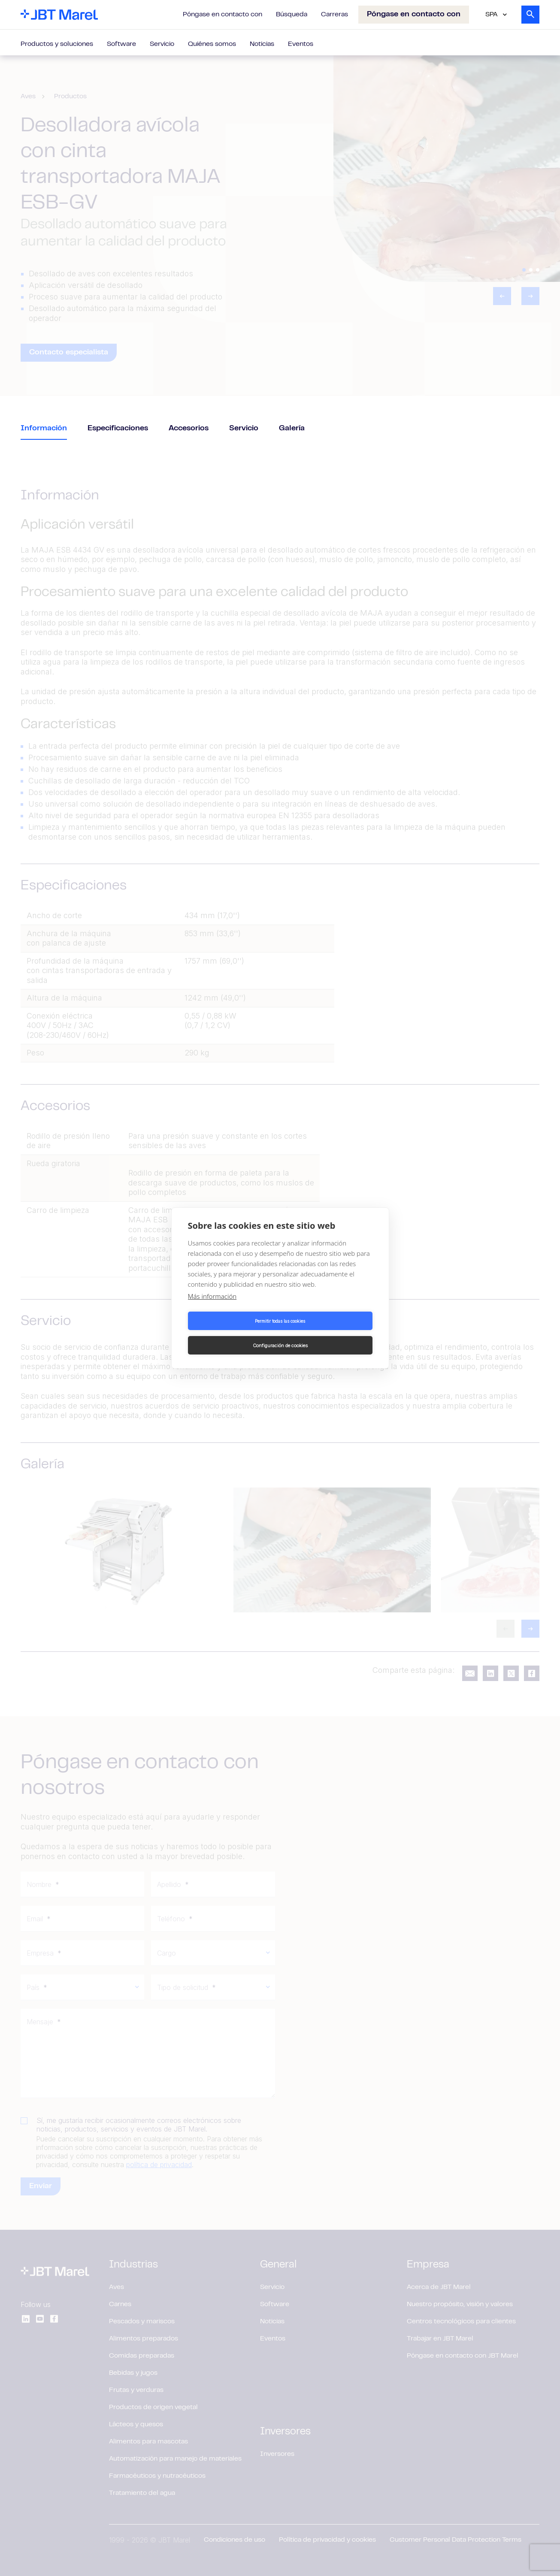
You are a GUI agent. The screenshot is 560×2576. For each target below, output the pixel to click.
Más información (212, 1308)
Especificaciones (118, 428)
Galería (292, 428)
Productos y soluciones (57, 44)
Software (121, 44)
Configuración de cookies (327, 1333)
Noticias (262, 44)
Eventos (300, 44)
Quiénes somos (212, 44)
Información (44, 428)
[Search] (530, 15)
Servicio (162, 44)
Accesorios (189, 428)
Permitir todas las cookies (232, 1333)
